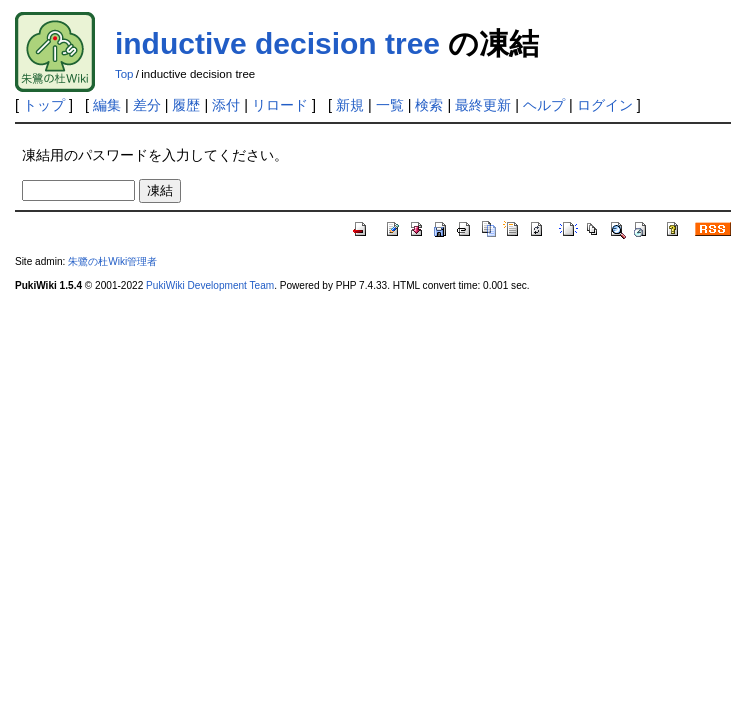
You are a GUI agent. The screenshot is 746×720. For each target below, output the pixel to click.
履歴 (186, 105)
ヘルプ (544, 105)
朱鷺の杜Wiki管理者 (112, 261)
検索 (429, 105)
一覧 (390, 105)
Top (124, 74)
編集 (107, 105)
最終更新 (483, 105)
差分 (147, 105)
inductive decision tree (277, 43)
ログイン (605, 105)
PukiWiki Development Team (210, 285)
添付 (226, 105)
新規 (350, 105)
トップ (44, 105)
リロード (280, 105)
